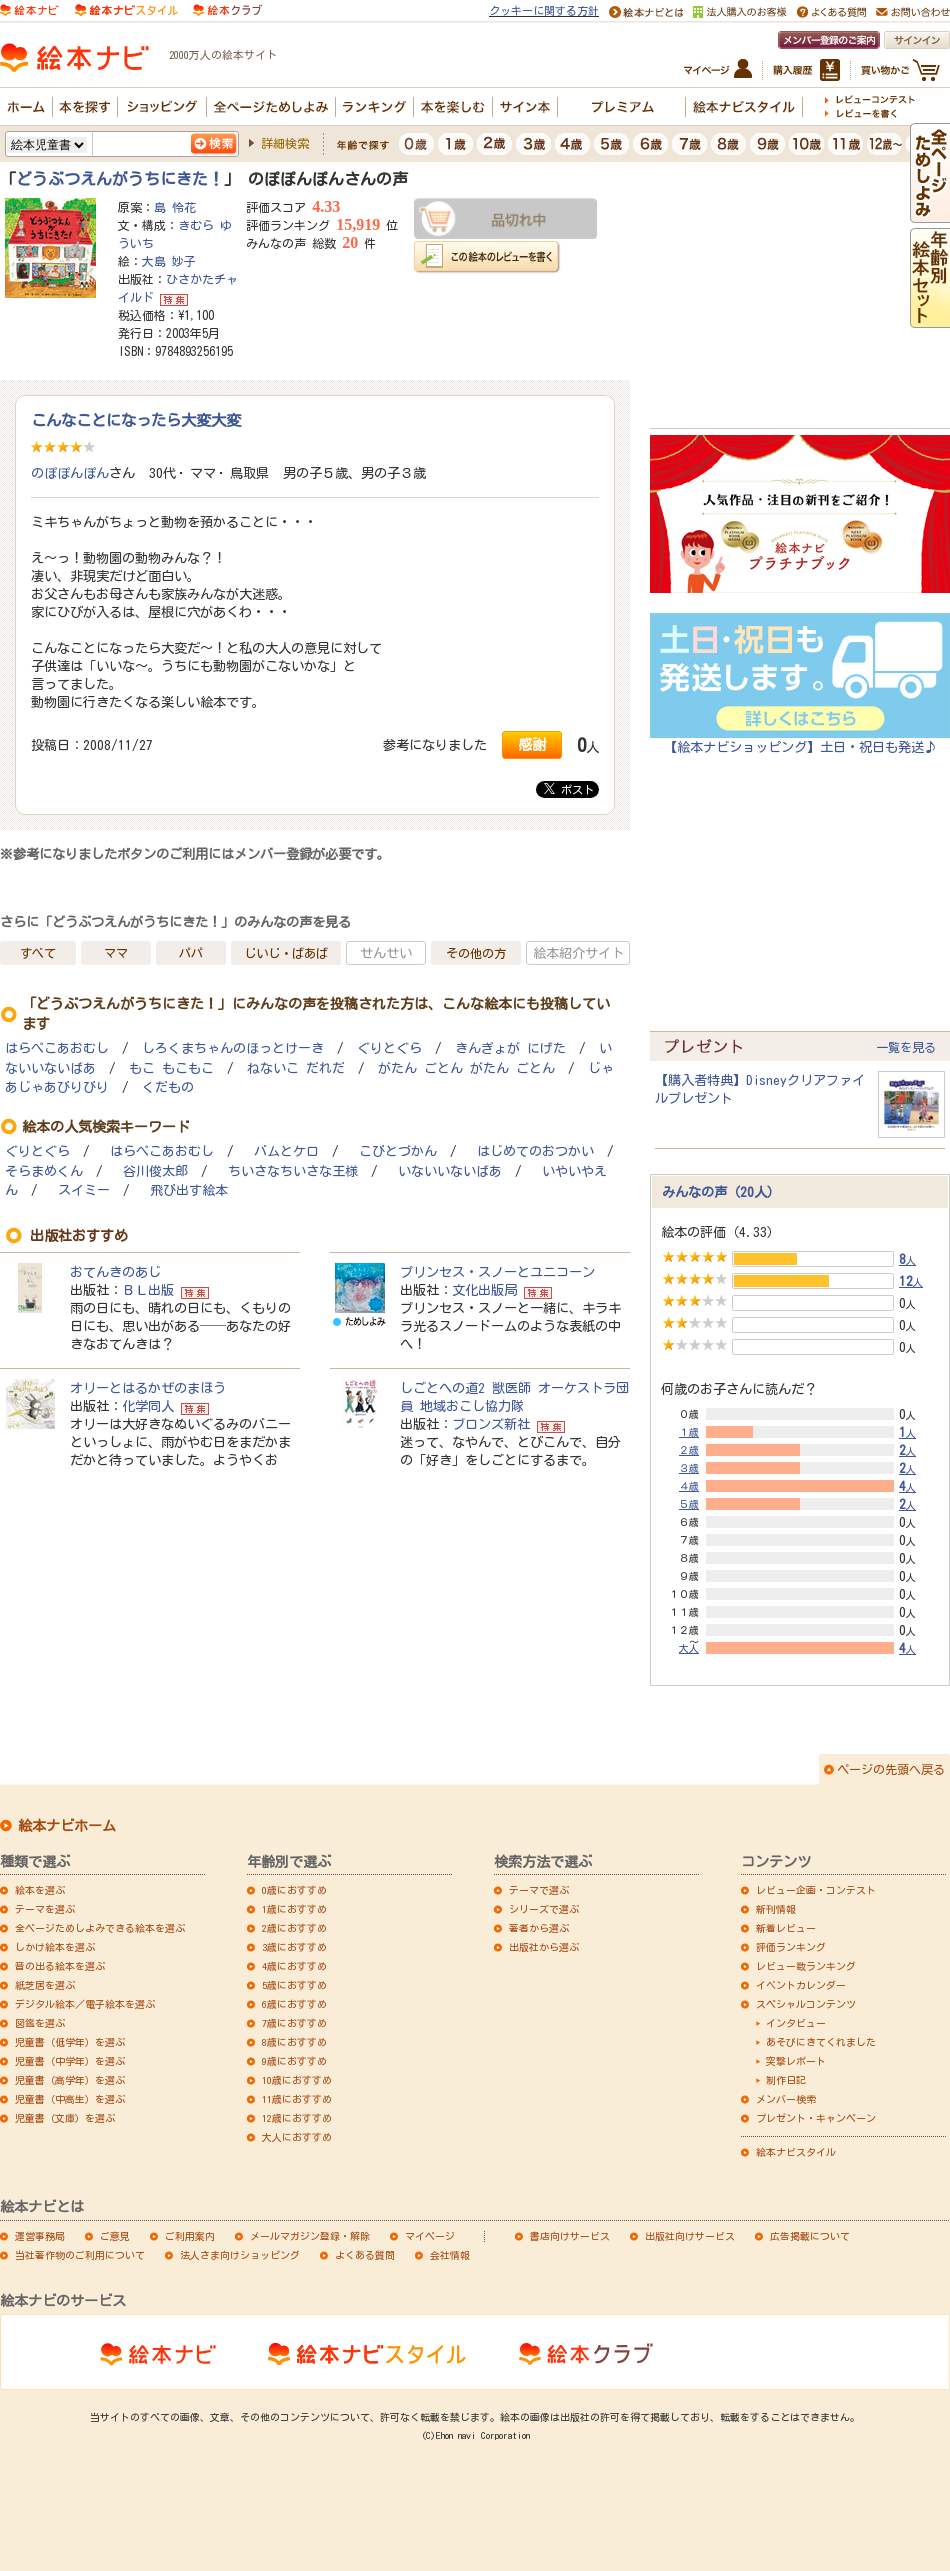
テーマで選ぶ (539, 1890)
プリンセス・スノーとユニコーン (497, 1272)
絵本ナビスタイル (796, 2152)
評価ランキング (791, 1947)
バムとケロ (286, 1151)
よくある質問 (365, 2255)
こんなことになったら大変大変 (136, 420)
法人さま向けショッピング (240, 2255)
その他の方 (476, 953)
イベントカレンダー (801, 1985)
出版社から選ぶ (544, 1947)
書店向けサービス (570, 2236)
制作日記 (786, 2080)
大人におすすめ (297, 2137)
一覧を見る (906, 1047)
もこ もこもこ (171, 1068)
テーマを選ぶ (45, 1909)
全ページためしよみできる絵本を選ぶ (100, 1928)
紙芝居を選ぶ (45, 1985)
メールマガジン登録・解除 (310, 2236)
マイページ (430, 2236)
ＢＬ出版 (148, 1290)
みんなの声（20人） (721, 1192)
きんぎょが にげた (510, 1048)
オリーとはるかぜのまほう (148, 1388)
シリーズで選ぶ (544, 1909)
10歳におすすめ (297, 2080)
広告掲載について (810, 2236)
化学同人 (148, 1406)
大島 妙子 (169, 261)
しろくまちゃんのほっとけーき (233, 1048)
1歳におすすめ (294, 1909)
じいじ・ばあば (286, 953)
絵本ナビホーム (67, 1826)
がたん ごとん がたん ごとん (466, 1068)
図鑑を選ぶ (40, 2023)
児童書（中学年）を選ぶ (70, 2061)
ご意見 (115, 2236)
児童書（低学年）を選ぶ (70, 2042)
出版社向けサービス (690, 2236)
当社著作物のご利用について (80, 2255)
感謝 (532, 744)
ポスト (569, 789)
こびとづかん (398, 1151)
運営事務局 (40, 2236)
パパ (191, 953)
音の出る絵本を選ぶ (60, 1966)
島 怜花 (175, 207)
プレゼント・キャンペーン (816, 2118)
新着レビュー (786, 1928)
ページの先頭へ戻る (891, 1769)
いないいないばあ (450, 1171)
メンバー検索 (786, 2099)
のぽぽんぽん (70, 473)
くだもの (168, 1087)
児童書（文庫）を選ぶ (65, 2118)
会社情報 (450, 2255)
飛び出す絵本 (189, 1190)
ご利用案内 (190, 2236)
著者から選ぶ (539, 1928)
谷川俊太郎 (155, 1171)
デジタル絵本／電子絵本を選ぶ (85, 2004)
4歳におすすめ (294, 1966)
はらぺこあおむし (57, 1048)
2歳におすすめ (294, 1928)
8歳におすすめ (294, 2042)
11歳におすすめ (297, 2099)
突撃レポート (796, 2061)
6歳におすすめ (294, 2004)
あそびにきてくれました (821, 2042)
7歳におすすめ (294, 2023)
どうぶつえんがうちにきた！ (120, 179)
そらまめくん (44, 1171)
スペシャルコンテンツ (806, 2004)
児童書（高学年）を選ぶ (70, 2080)
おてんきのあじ (115, 1272)
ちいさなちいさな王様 (293, 1171)
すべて (38, 953)
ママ (116, 953)
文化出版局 (484, 1290)
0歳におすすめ (294, 1890)
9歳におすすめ (294, 2061)
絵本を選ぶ (40, 1890)
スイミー (84, 1190)
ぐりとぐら (389, 1048)
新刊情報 (776, 1909)
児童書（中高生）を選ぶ (70, 2099)
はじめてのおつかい (535, 1151)
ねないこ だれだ (296, 1068)
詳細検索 (285, 143)
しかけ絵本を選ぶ (55, 1947)
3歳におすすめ (294, 1947)
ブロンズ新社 (491, 1424)
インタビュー (796, 2023)
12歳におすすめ (297, 2118)
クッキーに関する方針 (544, 10)
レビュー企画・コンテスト (816, 1890)
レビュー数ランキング (806, 1966)
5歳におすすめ (294, 1985)
